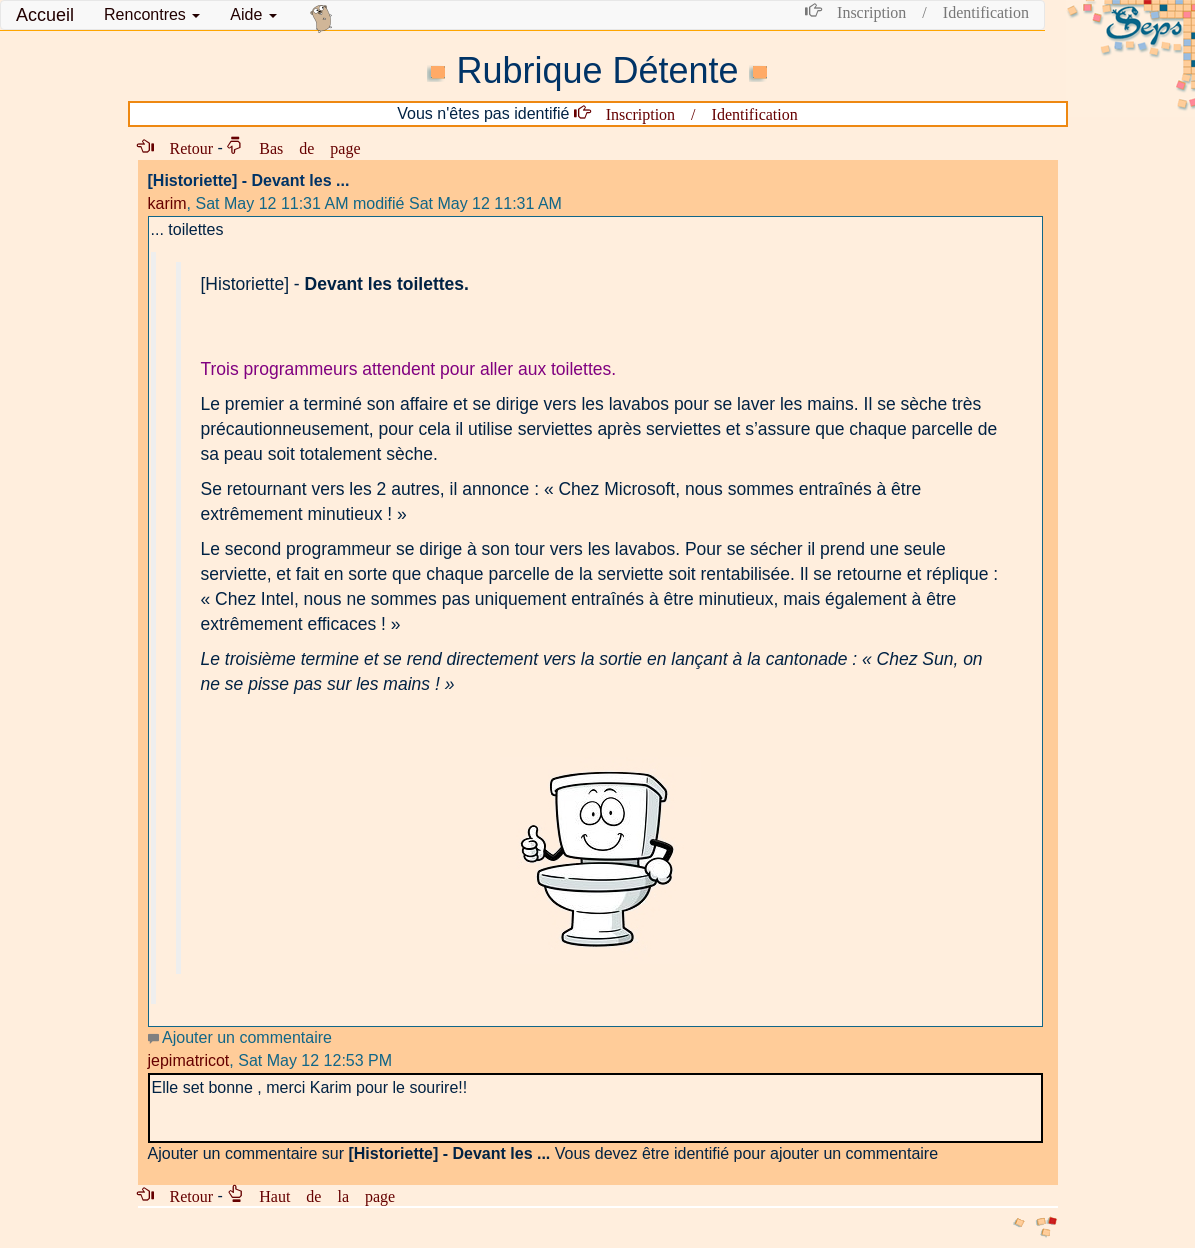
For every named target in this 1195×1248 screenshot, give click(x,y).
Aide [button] (253, 14)
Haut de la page (319, 1195)
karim (167, 203)
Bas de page (301, 147)
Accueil (45, 15)
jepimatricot (189, 1060)
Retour (184, 147)
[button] (152, 15)
